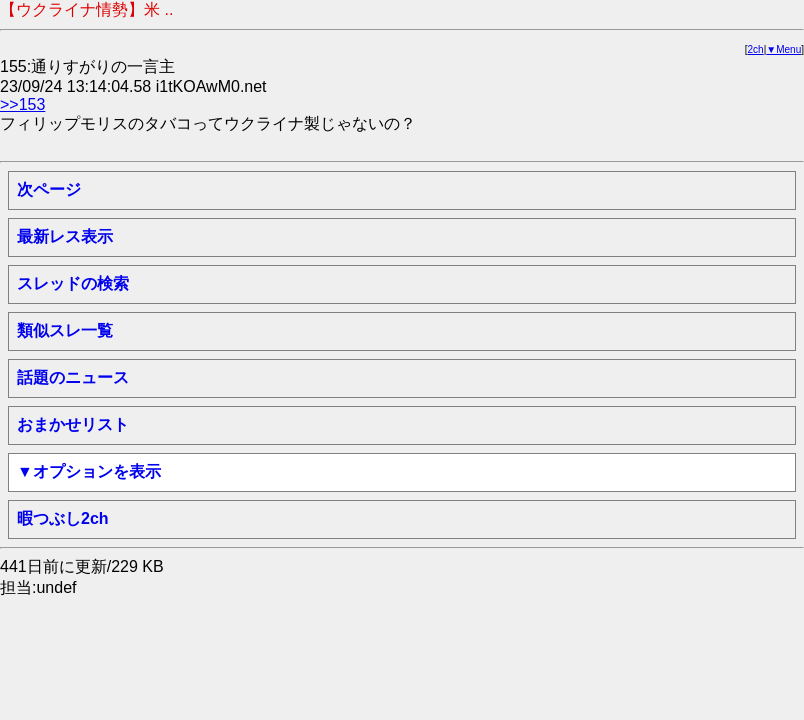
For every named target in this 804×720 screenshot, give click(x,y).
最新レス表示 (65, 236)
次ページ (49, 189)
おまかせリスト (73, 424)
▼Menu (783, 49)
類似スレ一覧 (65, 330)
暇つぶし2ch (63, 518)
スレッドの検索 (73, 283)
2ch (756, 49)
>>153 (22, 104)
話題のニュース (73, 377)
